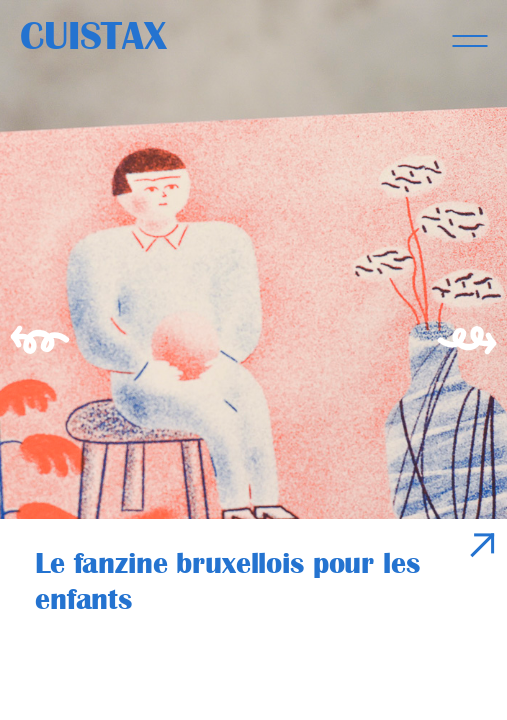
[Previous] (35, 360)
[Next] (472, 360)
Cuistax (93, 36)
